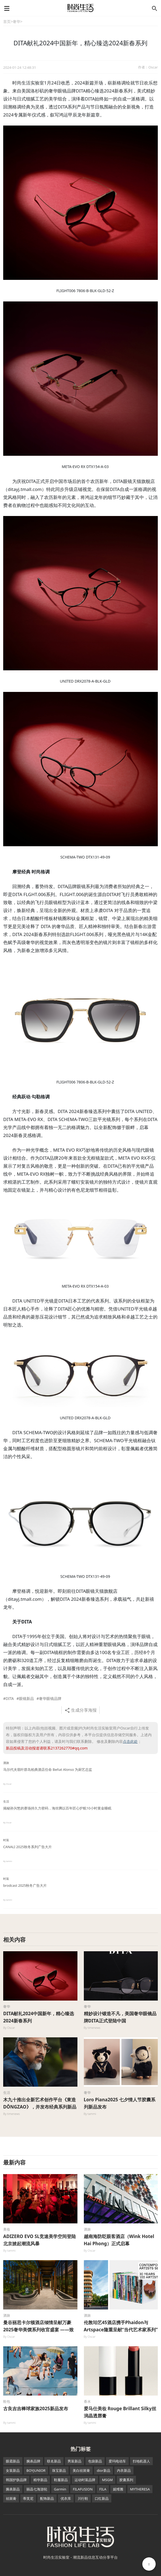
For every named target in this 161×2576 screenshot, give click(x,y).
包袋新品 (95, 2461)
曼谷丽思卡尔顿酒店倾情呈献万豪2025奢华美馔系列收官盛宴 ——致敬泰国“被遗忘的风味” (38, 2329)
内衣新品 (124, 2470)
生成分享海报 (80, 1710)
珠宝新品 (59, 2470)
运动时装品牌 (84, 2479)
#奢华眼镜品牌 (49, 1698)
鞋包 (6, 2401)
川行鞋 (83, 2498)
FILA (102, 2489)
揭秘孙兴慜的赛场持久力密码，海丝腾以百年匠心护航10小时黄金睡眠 (57, 1808)
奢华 (16, 21)
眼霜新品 (13, 2461)
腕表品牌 (33, 2461)
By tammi (7, 1861)
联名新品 (54, 2461)
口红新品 (102, 2498)
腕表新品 (13, 2489)
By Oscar (7, 1783)
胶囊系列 (126, 2479)
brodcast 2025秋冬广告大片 (25, 1885)
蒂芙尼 (28, 2498)
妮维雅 (118, 2489)
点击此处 (130, 1741)
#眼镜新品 (25, 1698)
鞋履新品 (61, 2479)
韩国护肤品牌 (16, 2479)
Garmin (60, 2489)
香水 (87, 2401)
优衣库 (66, 2498)
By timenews (92, 2028)
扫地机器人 (141, 2461)
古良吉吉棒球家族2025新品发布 (35, 2408)
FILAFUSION (83, 2489)
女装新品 (13, 2470)
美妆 (6, 2229)
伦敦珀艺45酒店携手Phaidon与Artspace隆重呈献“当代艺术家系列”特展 (121, 2329)
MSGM (107, 2479)
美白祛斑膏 (81, 2470)
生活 (6, 1801)
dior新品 (103, 2470)
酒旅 (6, 1763)
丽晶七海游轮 (36, 2489)
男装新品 (74, 2461)
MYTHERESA (140, 2489)
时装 (6, 1840)
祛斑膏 (11, 2498)
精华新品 (40, 2479)
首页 (7, 21)
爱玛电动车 (117, 2461)
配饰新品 (47, 2498)
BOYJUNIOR (35, 2470)
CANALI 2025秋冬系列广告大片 (27, 1846)
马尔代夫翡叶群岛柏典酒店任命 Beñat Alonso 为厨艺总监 (47, 1769)
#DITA (8, 1698)
